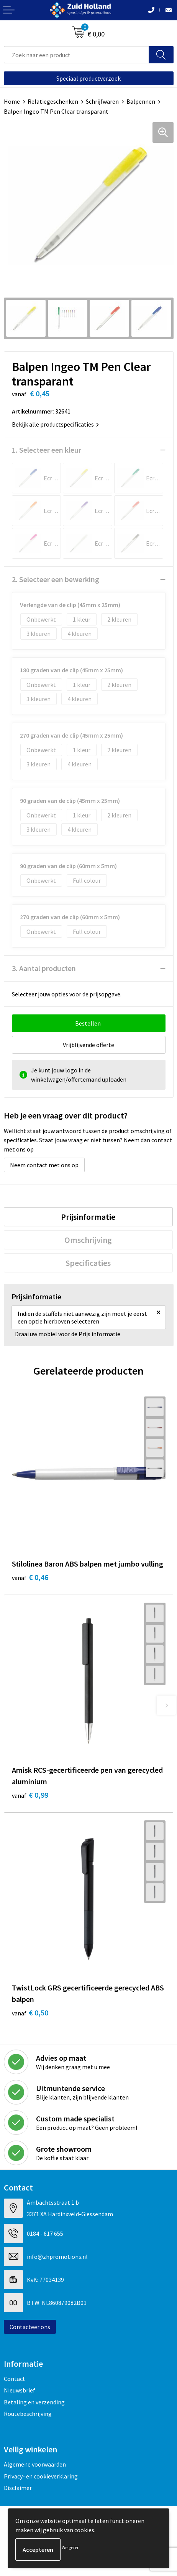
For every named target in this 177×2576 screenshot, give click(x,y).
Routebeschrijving (28, 2413)
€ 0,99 (30, 1795)
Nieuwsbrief (19, 2390)
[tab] (88, 1216)
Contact (14, 2378)
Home (12, 101)
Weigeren (71, 2547)
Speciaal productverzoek (88, 78)
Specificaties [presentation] (88, 1262)
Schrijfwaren (102, 101)
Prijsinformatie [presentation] (88, 1216)
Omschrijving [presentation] (88, 1239)
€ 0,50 (30, 2012)
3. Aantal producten (44, 968)
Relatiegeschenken (53, 101)
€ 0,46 (30, 1577)
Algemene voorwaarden (35, 2464)
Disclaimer (18, 2488)
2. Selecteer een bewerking (55, 579)
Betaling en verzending (34, 2402)
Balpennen (140, 101)
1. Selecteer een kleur (46, 450)
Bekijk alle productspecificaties (55, 424)
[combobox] (76, 54)
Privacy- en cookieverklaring (41, 2476)
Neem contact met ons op (44, 1165)
